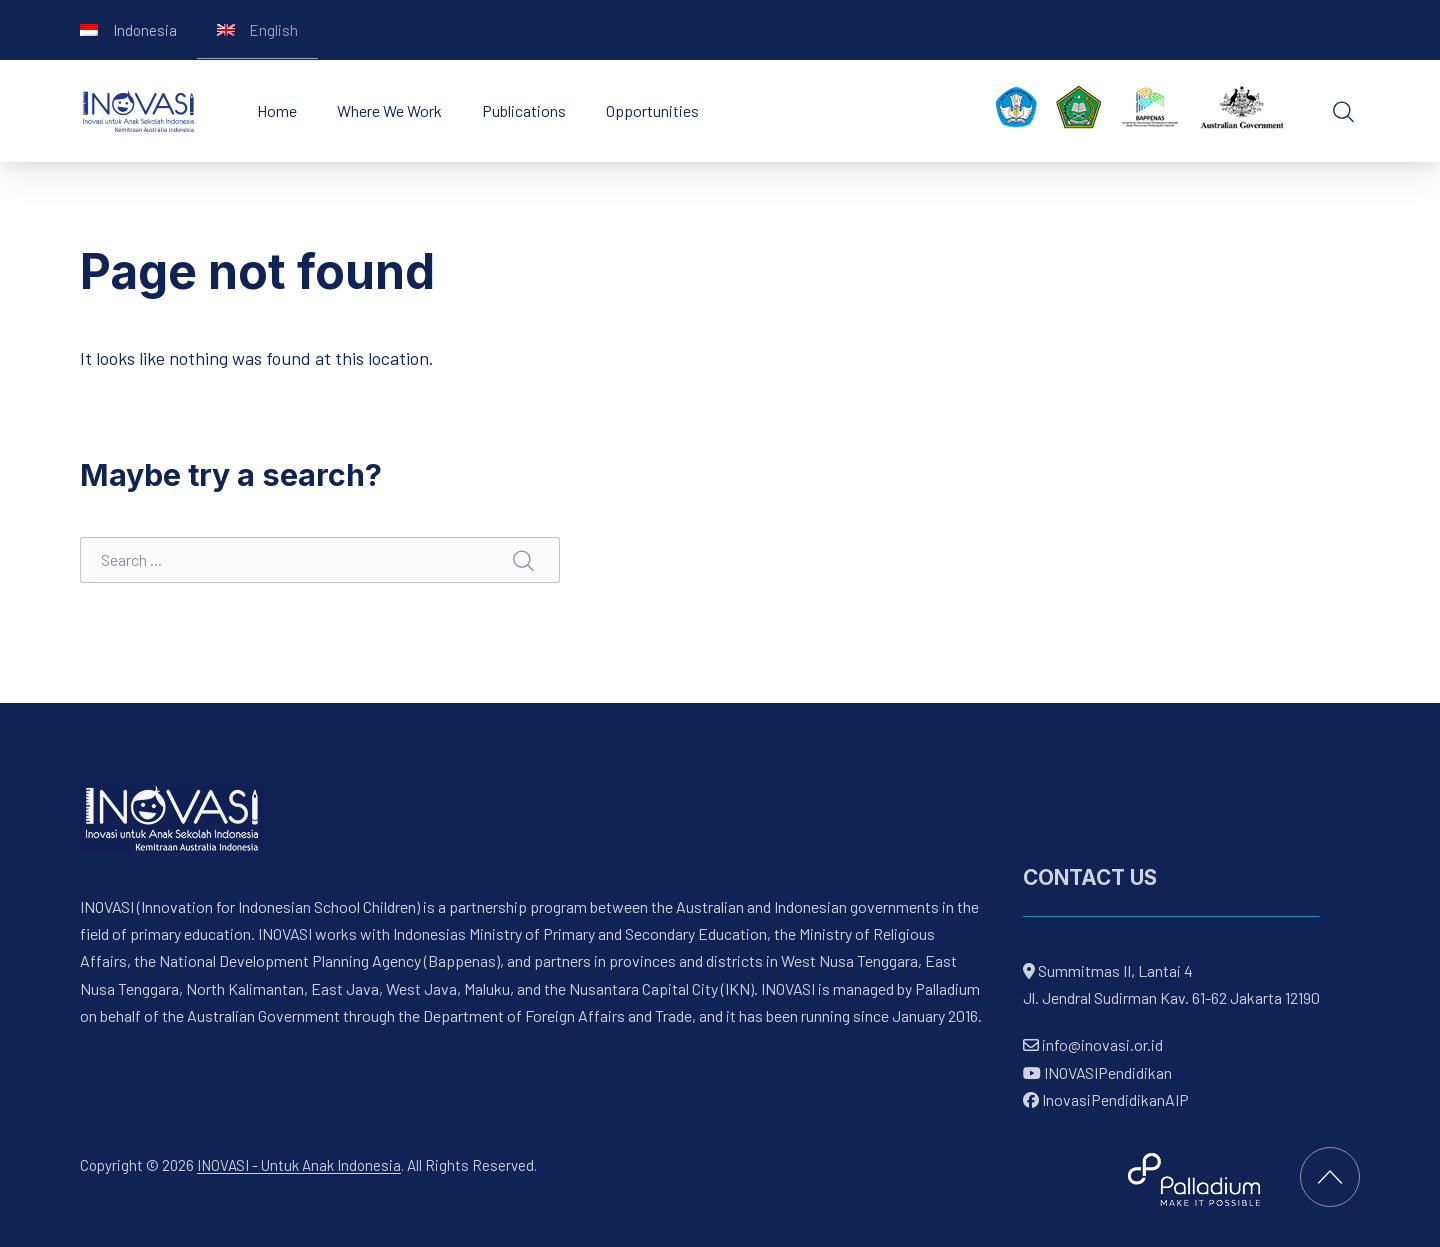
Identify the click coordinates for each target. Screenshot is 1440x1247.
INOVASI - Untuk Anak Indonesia (299, 1165)
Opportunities (652, 110)
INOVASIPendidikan (1097, 1071)
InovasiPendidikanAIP (1106, 1098)
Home (277, 110)
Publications (524, 110)
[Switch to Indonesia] (128, 30)
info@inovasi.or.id (1101, 1044)
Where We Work (389, 110)
